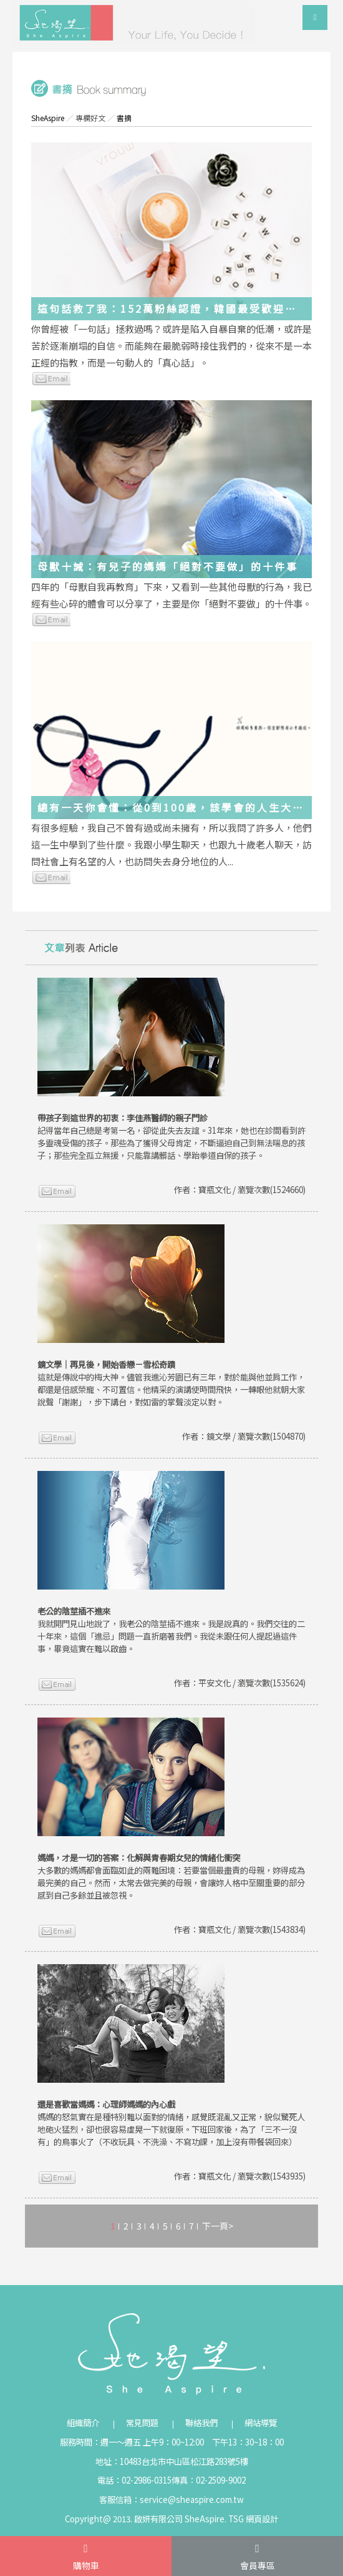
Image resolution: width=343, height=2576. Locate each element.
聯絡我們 (201, 2423)
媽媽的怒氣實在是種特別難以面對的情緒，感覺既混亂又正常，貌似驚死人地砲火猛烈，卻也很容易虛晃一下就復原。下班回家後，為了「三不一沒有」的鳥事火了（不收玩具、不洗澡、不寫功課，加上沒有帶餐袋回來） (171, 2123)
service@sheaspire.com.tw (192, 2499)
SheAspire (47, 117)
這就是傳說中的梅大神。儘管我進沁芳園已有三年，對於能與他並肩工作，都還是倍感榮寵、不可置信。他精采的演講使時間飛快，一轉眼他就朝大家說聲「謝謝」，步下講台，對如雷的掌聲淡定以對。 (171, 1383)
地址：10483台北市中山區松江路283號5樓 (171, 2461)
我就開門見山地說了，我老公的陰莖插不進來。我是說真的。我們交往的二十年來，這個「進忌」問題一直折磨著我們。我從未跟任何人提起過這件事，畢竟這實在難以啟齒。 (171, 1629)
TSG (236, 2519)
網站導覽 (260, 2423)
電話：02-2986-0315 (134, 2480)
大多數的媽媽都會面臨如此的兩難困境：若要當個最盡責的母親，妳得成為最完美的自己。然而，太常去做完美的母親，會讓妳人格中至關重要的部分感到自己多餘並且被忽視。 (171, 1876)
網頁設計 (262, 2519)
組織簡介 (83, 2423)
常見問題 (142, 2423)
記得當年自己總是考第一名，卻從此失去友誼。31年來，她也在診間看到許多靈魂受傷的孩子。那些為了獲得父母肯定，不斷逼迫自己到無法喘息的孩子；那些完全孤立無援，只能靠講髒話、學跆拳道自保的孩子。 (171, 1136)
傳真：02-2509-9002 (209, 2480)
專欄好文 (90, 117)
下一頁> (217, 2226)
